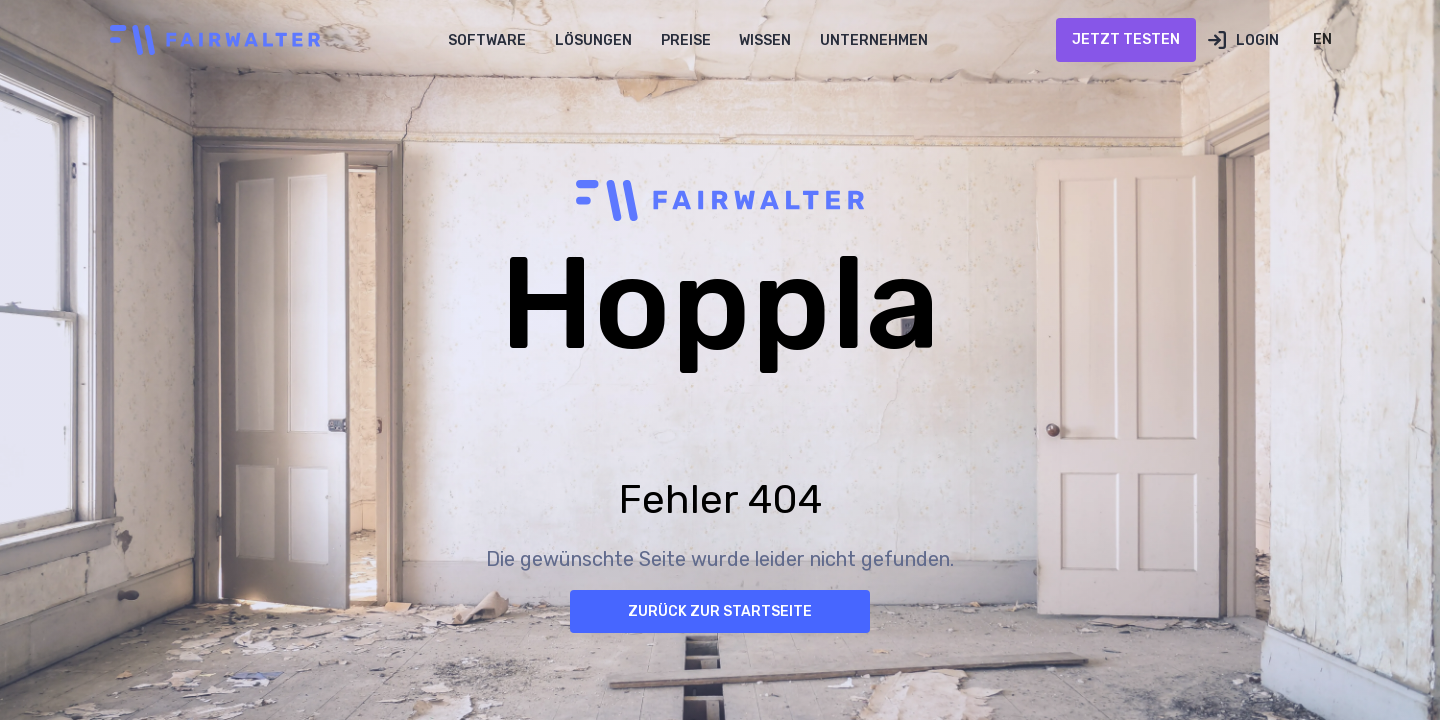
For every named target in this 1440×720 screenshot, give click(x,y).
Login (1257, 40)
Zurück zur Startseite (720, 611)
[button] (487, 40)
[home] (210, 40)
